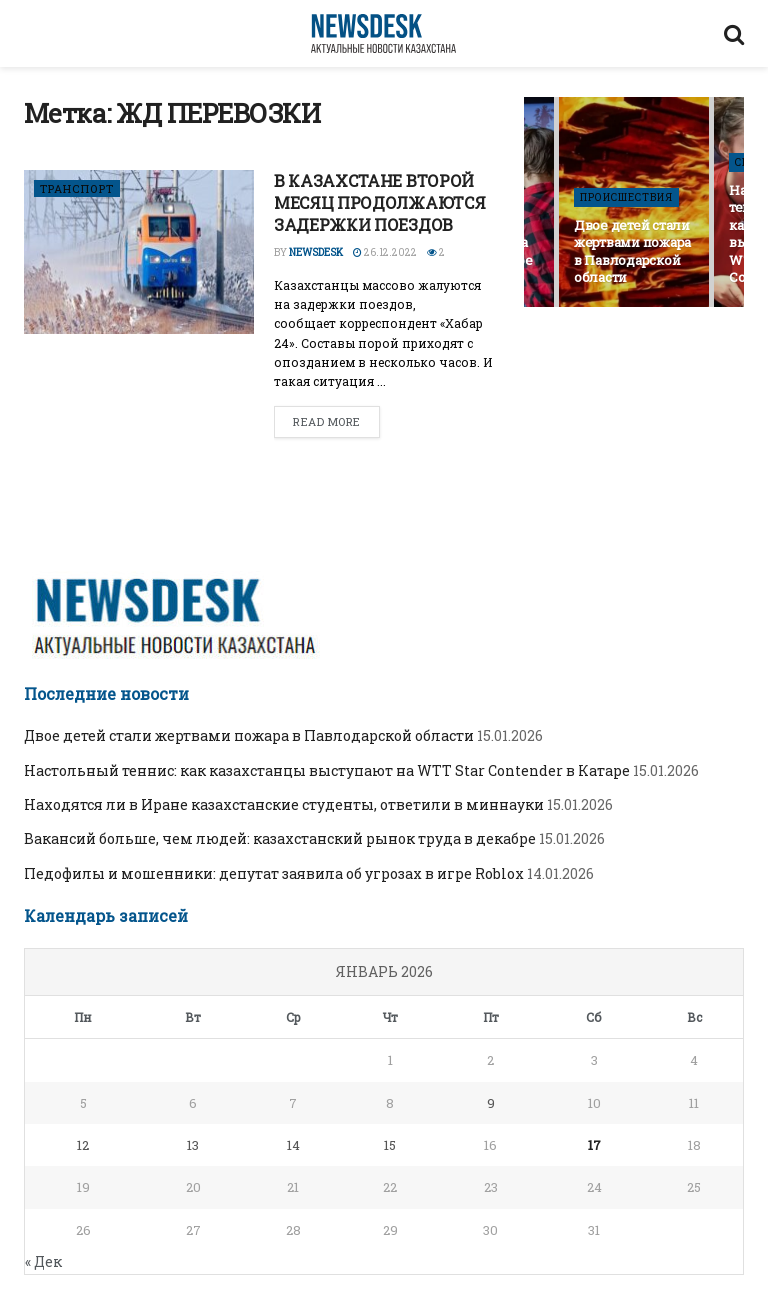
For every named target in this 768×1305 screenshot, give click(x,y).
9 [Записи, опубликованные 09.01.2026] (491, 1103)
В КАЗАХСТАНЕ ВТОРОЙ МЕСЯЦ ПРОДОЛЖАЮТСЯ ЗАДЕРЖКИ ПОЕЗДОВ (379, 203)
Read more (327, 421)
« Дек (43, 1261)
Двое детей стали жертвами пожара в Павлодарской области (632, 251)
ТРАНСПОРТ (77, 188)
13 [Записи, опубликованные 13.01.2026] (193, 1145)
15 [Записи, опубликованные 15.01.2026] (390, 1145)
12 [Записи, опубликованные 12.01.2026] (83, 1145)
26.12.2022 (385, 252)
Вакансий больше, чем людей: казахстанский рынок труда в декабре (280, 838)
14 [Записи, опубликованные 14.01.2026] (293, 1145)
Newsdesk (316, 252)
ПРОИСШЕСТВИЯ (626, 197)
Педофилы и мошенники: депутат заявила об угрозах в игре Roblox (274, 873)
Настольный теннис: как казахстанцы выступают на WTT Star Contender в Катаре (327, 770)
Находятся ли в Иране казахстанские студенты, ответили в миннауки (284, 804)
